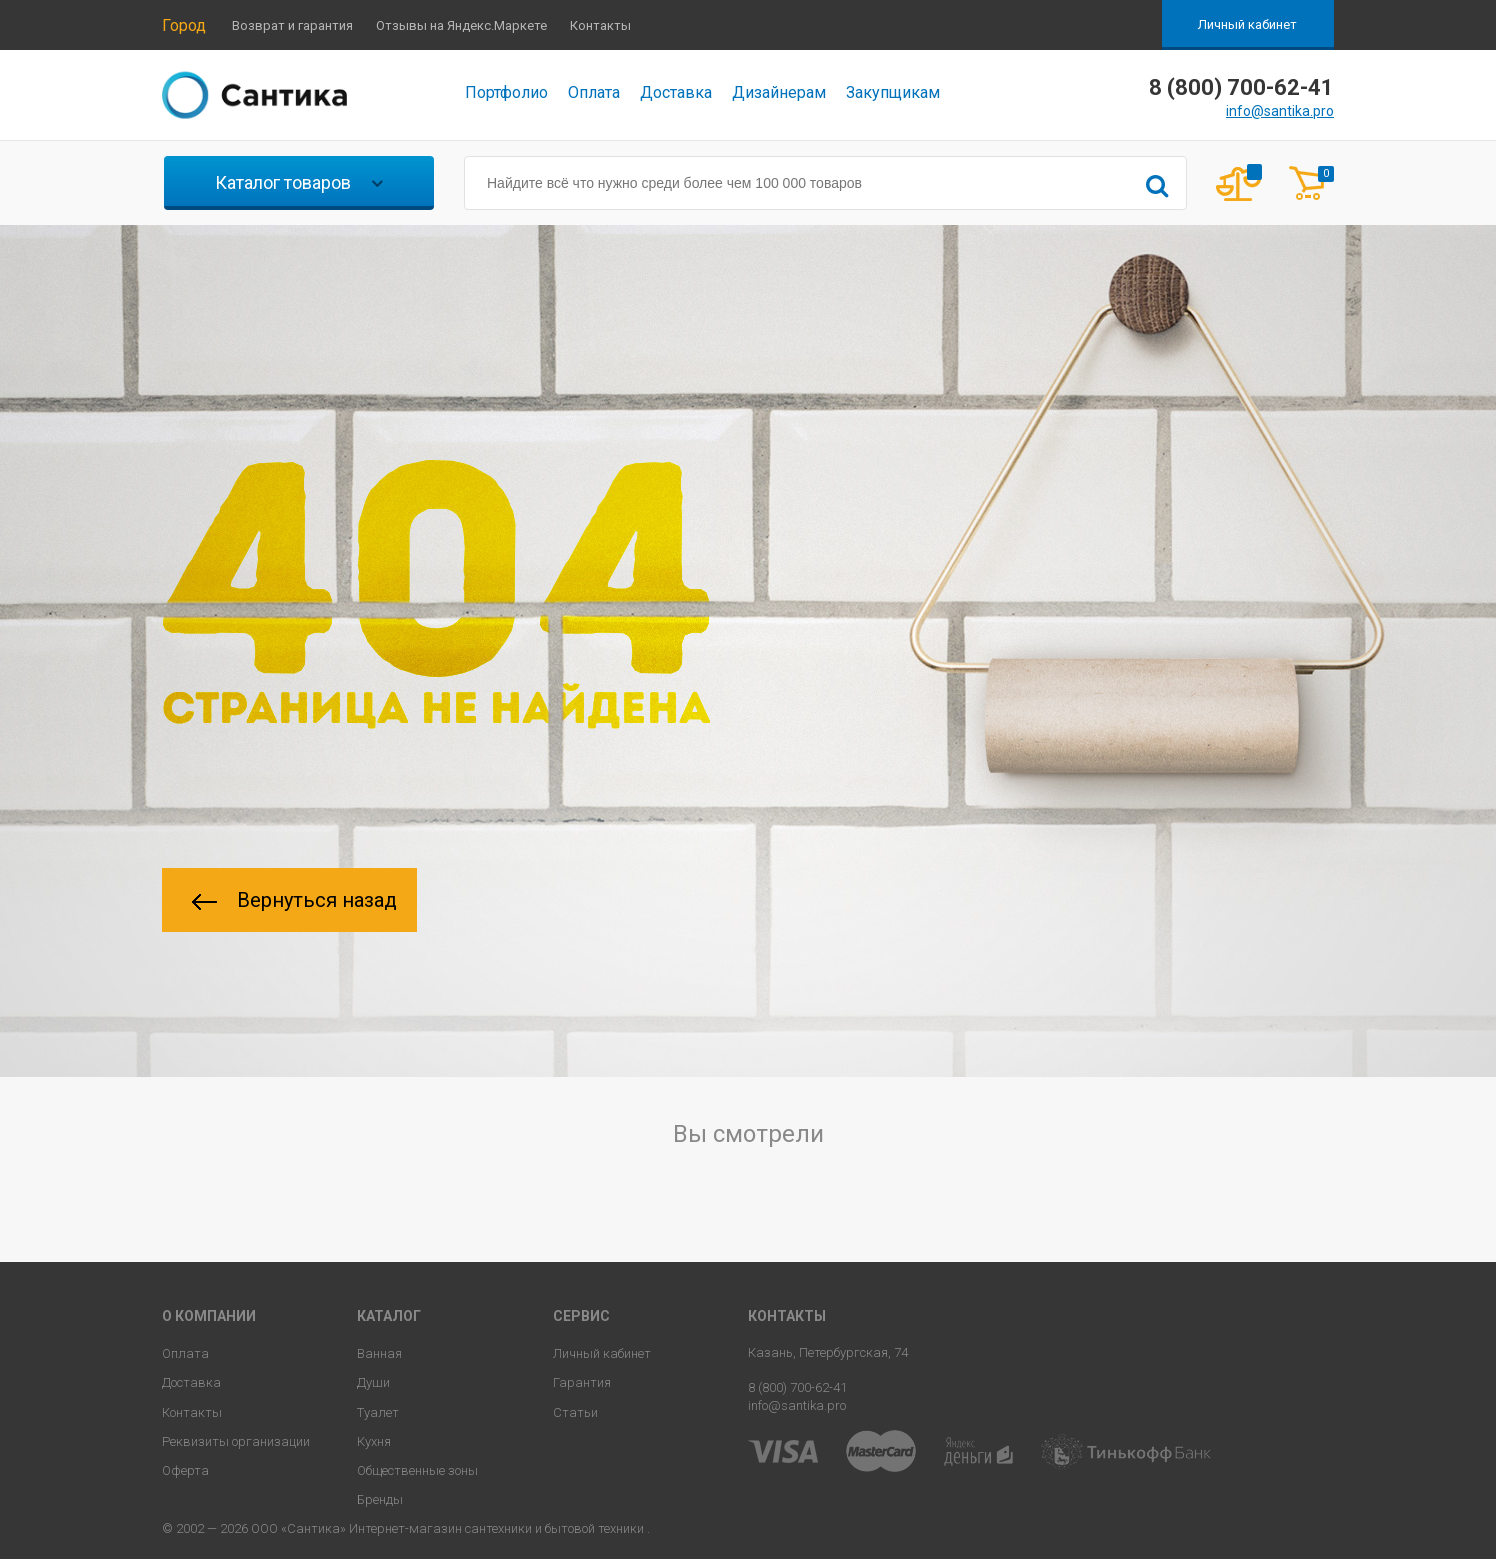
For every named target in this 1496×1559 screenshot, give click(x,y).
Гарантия (582, 1382)
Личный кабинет (1247, 24)
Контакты (600, 25)
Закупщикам (893, 92)
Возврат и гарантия (292, 25)
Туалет (378, 1412)
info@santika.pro (1280, 111)
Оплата (594, 92)
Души (373, 1382)
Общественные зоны (417, 1470)
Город (184, 25)
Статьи (575, 1412)
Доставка (676, 92)
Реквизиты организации (236, 1441)
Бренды (380, 1499)
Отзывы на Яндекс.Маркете (461, 25)
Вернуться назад (294, 900)
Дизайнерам (779, 92)
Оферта (185, 1470)
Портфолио (506, 92)
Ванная (379, 1353)
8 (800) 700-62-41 (797, 1387)
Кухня (374, 1441)
